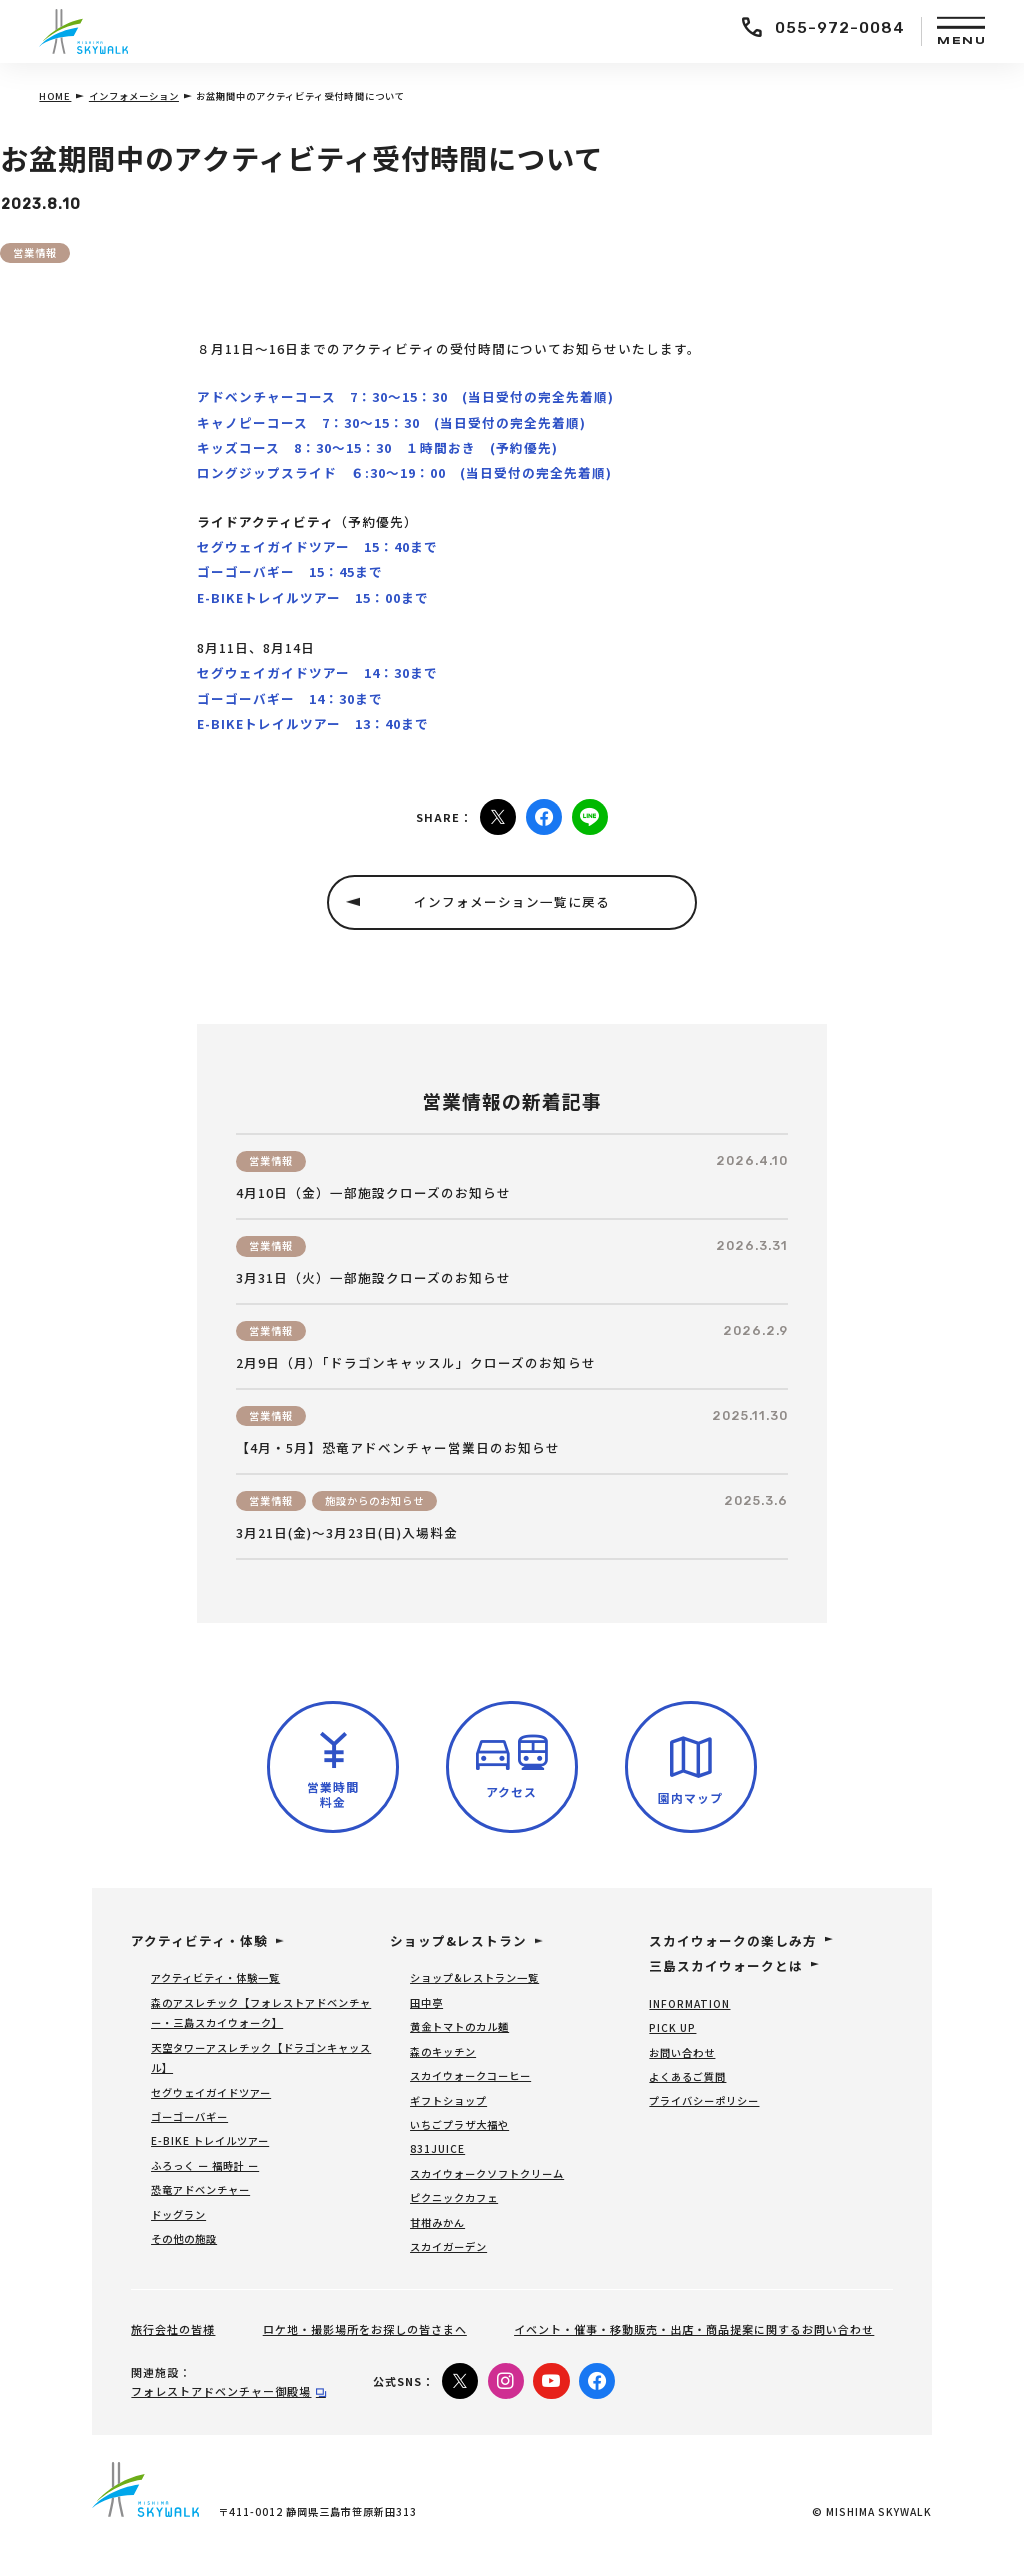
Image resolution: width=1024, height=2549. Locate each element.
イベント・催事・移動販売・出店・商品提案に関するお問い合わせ (694, 2329)
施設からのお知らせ (374, 1500)
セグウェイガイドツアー (211, 2092)
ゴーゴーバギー (189, 2116)
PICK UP (672, 2027)
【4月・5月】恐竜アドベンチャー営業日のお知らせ (398, 1448)
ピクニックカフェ (454, 2197)
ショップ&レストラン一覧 (474, 1977)
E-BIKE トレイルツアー (210, 2140)
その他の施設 (184, 2238)
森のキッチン (443, 2051)
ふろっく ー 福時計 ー (205, 2165)
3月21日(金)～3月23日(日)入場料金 (347, 1533)
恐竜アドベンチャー (200, 2189)
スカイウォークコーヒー (470, 2075)
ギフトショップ (448, 2100)
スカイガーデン (448, 2246)
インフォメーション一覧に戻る (512, 901)
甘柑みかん (437, 2222)
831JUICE (437, 2148)
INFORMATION (689, 2003)
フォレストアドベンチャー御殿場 (221, 2391)
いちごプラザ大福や (459, 2124)
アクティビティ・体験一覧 (215, 1977)
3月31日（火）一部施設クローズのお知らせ (373, 1278)
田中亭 (426, 2002)
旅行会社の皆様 (173, 2329)
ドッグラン (178, 2214)
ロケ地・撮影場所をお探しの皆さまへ (365, 2329)
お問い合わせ (682, 2052)
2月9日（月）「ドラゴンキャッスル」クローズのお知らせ (415, 1363)
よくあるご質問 (687, 2076)
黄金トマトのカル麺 (459, 2026)
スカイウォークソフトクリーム (487, 2173)
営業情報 (35, 252)
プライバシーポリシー (704, 2100)
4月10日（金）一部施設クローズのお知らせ (373, 1193)
